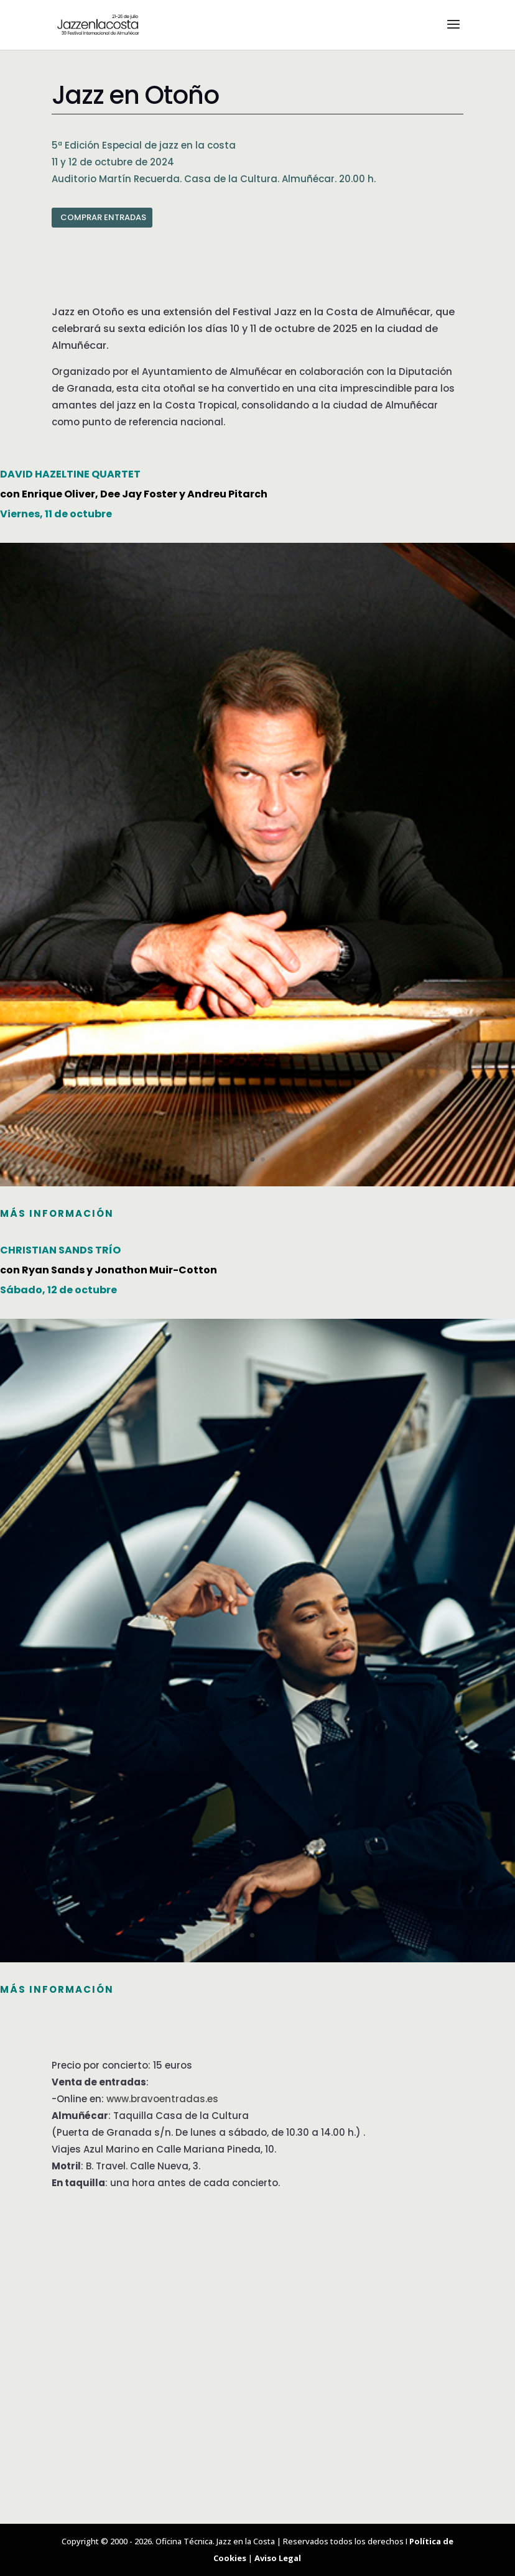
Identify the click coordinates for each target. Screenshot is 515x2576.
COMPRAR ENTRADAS (103, 217)
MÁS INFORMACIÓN (57, 1213)
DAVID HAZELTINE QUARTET (70, 474)
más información (57, 1989)
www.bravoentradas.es (162, 2098)
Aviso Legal (277, 2558)
